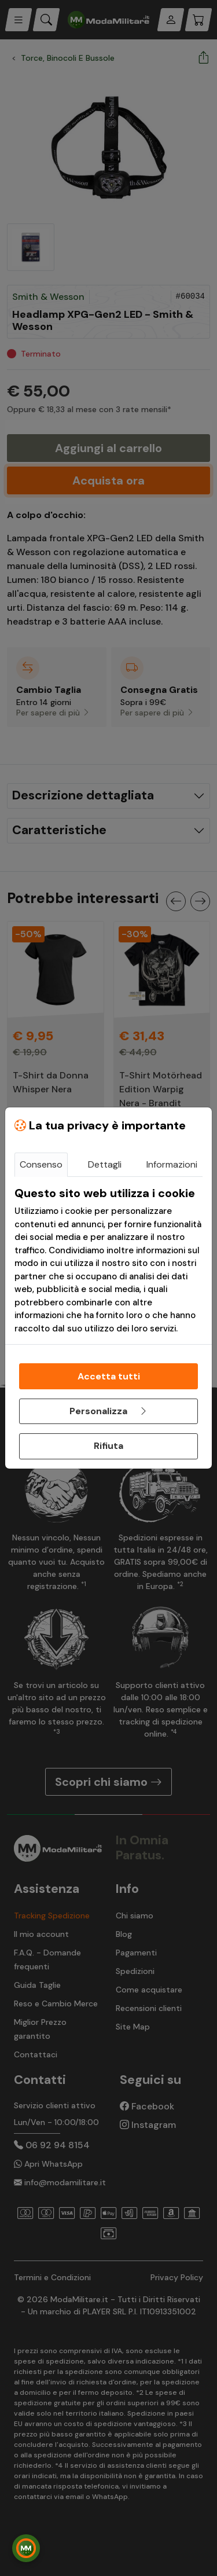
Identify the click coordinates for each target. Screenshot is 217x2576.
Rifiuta (108, 1446)
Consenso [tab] (41, 1164)
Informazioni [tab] (171, 1164)
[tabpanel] (108, 1260)
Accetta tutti (109, 1376)
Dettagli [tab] (105, 1164)
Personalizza (108, 1411)
